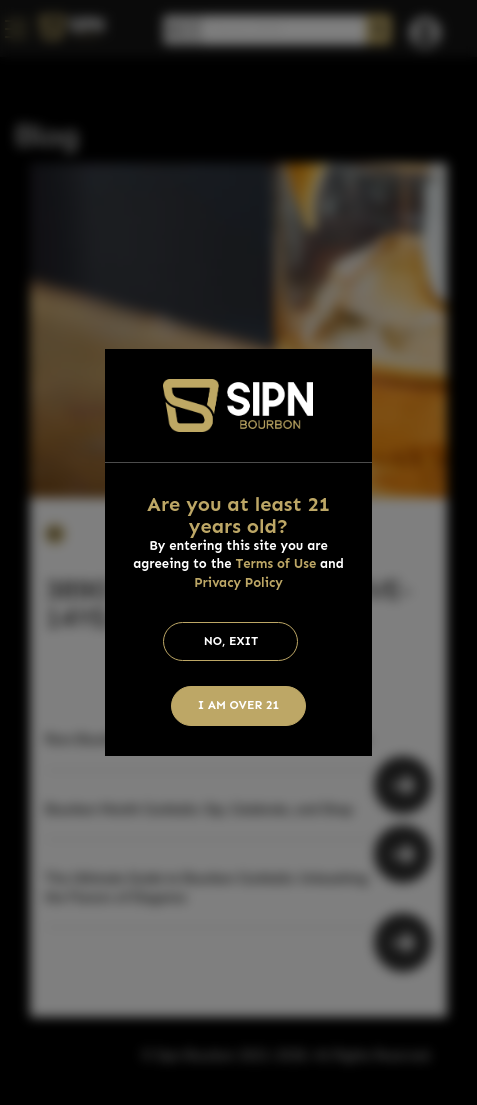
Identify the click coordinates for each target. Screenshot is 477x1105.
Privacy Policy (238, 582)
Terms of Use (275, 563)
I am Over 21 (239, 705)
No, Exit (231, 641)
